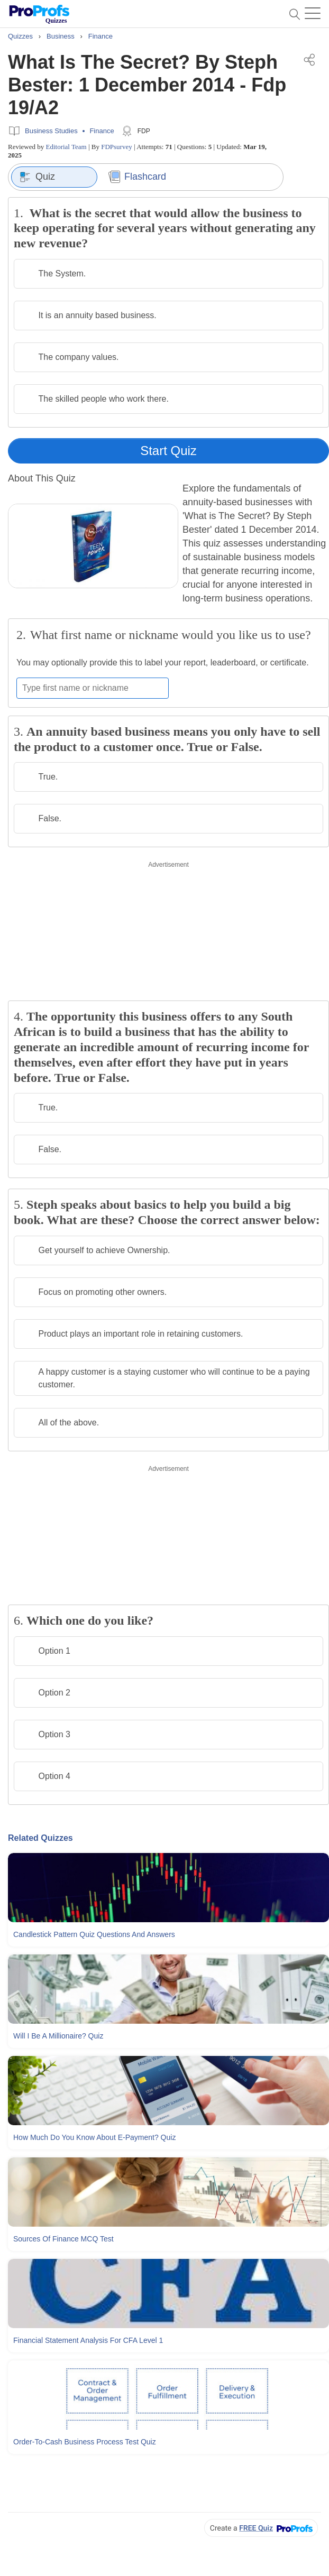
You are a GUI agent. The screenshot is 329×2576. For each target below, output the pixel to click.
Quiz (37, 177)
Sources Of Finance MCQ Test (63, 2239)
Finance (101, 131)
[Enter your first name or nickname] (92, 688)
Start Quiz (168, 450)
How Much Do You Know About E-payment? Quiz (94, 2137)
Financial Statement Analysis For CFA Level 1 (88, 2340)
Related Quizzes (40, 1837)
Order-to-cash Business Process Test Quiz (84, 2442)
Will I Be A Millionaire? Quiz (58, 2036)
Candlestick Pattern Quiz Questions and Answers (94, 1934)
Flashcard (137, 177)
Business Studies (51, 131)
